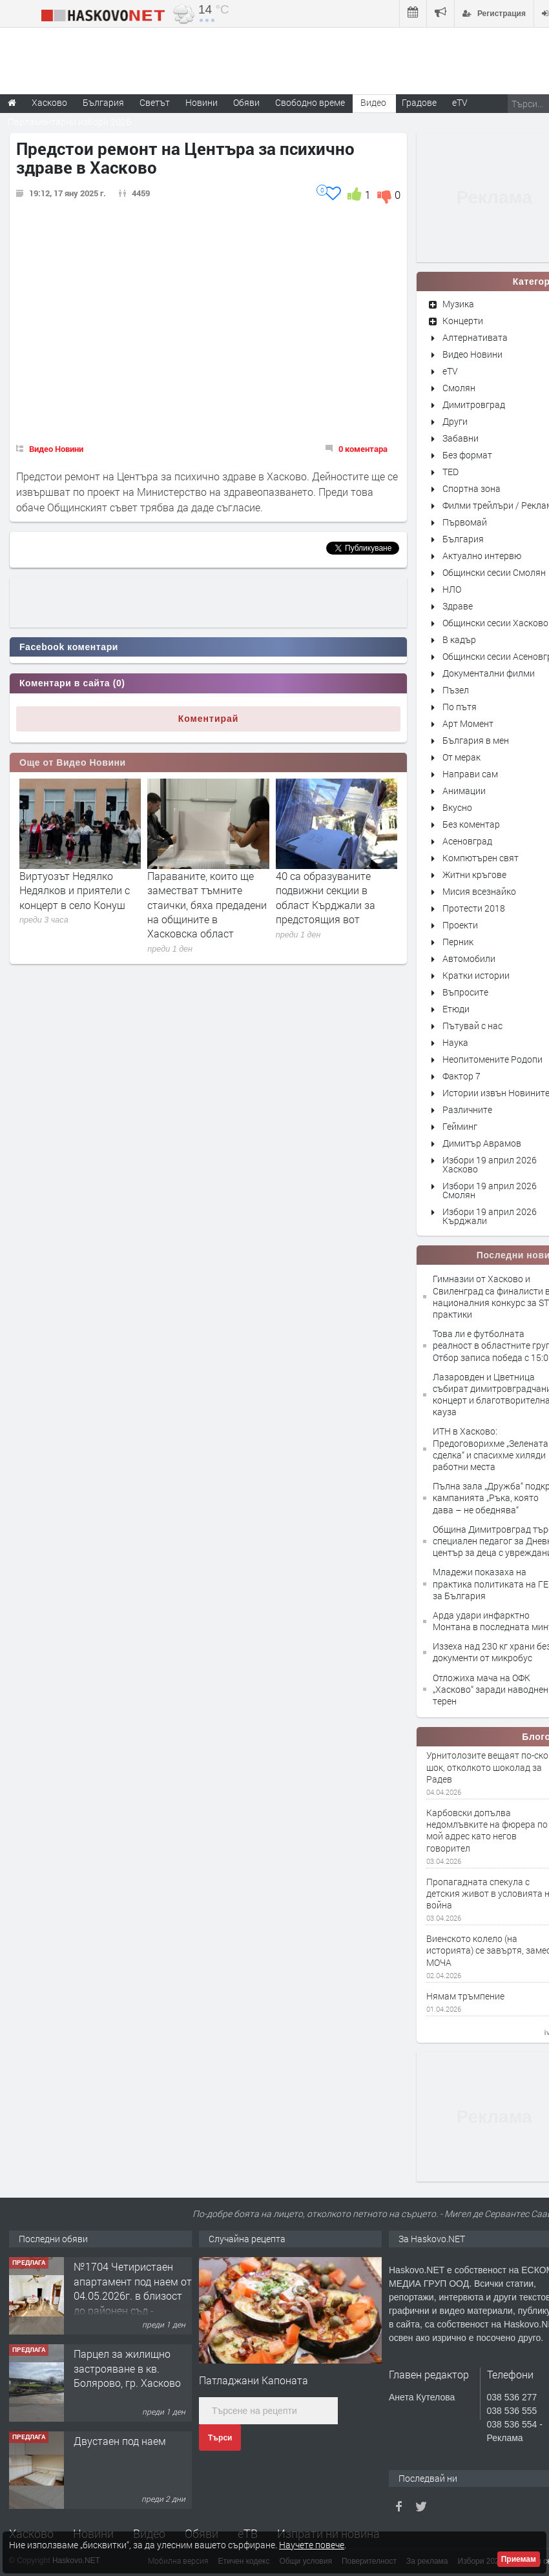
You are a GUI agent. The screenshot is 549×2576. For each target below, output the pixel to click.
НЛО (451, 589)
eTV (450, 371)
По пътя (459, 706)
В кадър (459, 639)
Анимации (464, 790)
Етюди (456, 1009)
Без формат (467, 455)
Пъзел (455, 690)
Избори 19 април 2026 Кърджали (489, 1216)
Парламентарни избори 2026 (69, 122)
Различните (467, 1109)
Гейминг (459, 1126)
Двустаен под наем (120, 2441)
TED (450, 471)
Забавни (460, 438)
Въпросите (465, 992)
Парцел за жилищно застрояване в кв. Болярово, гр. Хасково (127, 2368)
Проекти (460, 925)
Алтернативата (475, 337)
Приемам (518, 2559)
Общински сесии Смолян (494, 572)
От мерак (461, 757)
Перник (457, 941)
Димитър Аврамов (481, 1143)
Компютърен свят (480, 858)
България (463, 539)
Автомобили (468, 958)
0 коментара (363, 449)
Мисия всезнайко (479, 891)
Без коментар (471, 824)
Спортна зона (471, 488)
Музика (458, 304)
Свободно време (310, 102)
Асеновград (467, 841)
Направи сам (470, 774)
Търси (220, 2437)
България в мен (475, 740)
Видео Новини (56, 449)
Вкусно (457, 807)
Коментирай (208, 718)
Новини (201, 102)
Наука (455, 1042)
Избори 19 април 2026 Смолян (489, 1190)
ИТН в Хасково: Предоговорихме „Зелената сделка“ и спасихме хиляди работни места (490, 1449)
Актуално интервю (481, 555)
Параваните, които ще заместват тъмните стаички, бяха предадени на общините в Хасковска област (207, 905)
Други (455, 421)
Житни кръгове (474, 874)
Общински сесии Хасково (495, 623)
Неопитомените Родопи (492, 1059)
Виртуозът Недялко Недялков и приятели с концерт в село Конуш (74, 890)
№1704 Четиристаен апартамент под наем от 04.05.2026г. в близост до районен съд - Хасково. (133, 2295)
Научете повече (311, 2545)
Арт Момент (467, 723)
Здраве (457, 606)
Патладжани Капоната (253, 2380)
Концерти (462, 320)
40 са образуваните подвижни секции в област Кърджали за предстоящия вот (325, 897)
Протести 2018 (473, 908)
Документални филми (488, 673)
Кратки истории (476, 975)
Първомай (464, 522)
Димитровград (473, 404)
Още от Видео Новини (72, 762)
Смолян (458, 388)
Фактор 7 (461, 1076)
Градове (419, 102)
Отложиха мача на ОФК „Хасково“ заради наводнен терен (490, 1689)
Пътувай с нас (472, 1025)
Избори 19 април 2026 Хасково (489, 1164)
